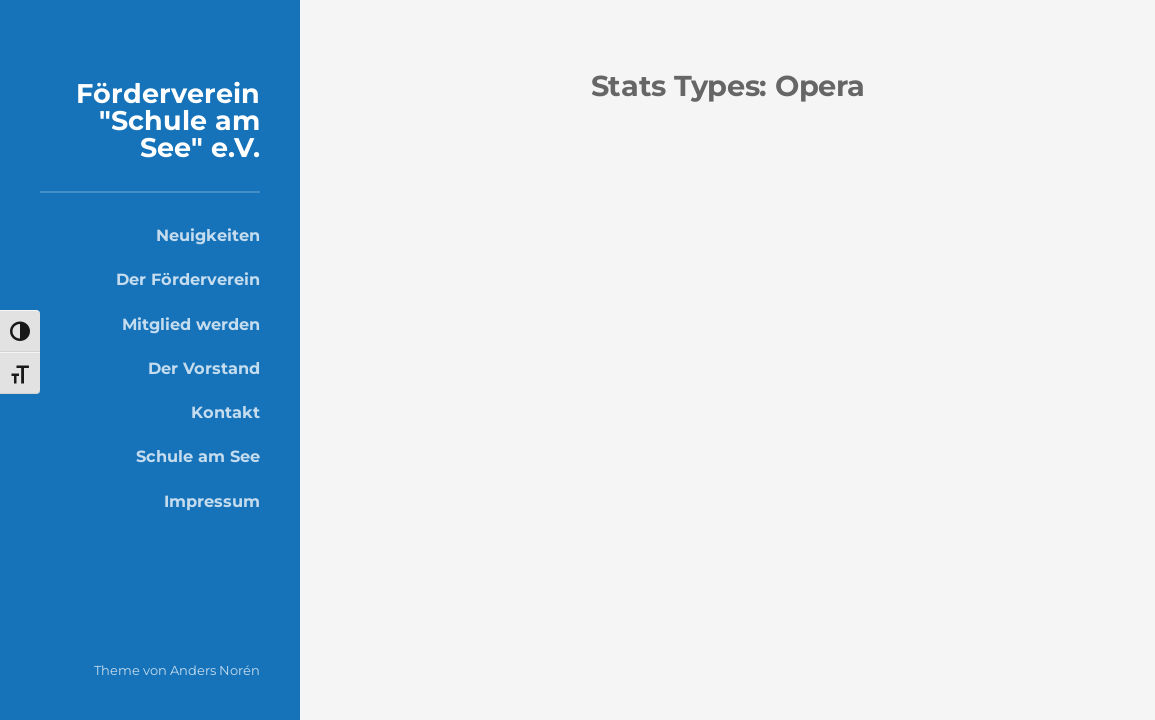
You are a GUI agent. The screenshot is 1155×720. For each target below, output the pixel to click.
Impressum (212, 501)
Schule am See (198, 456)
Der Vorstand (204, 368)
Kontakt (225, 412)
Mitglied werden (191, 324)
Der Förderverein (188, 279)
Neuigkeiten (208, 235)
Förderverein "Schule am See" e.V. (168, 120)
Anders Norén (215, 670)
